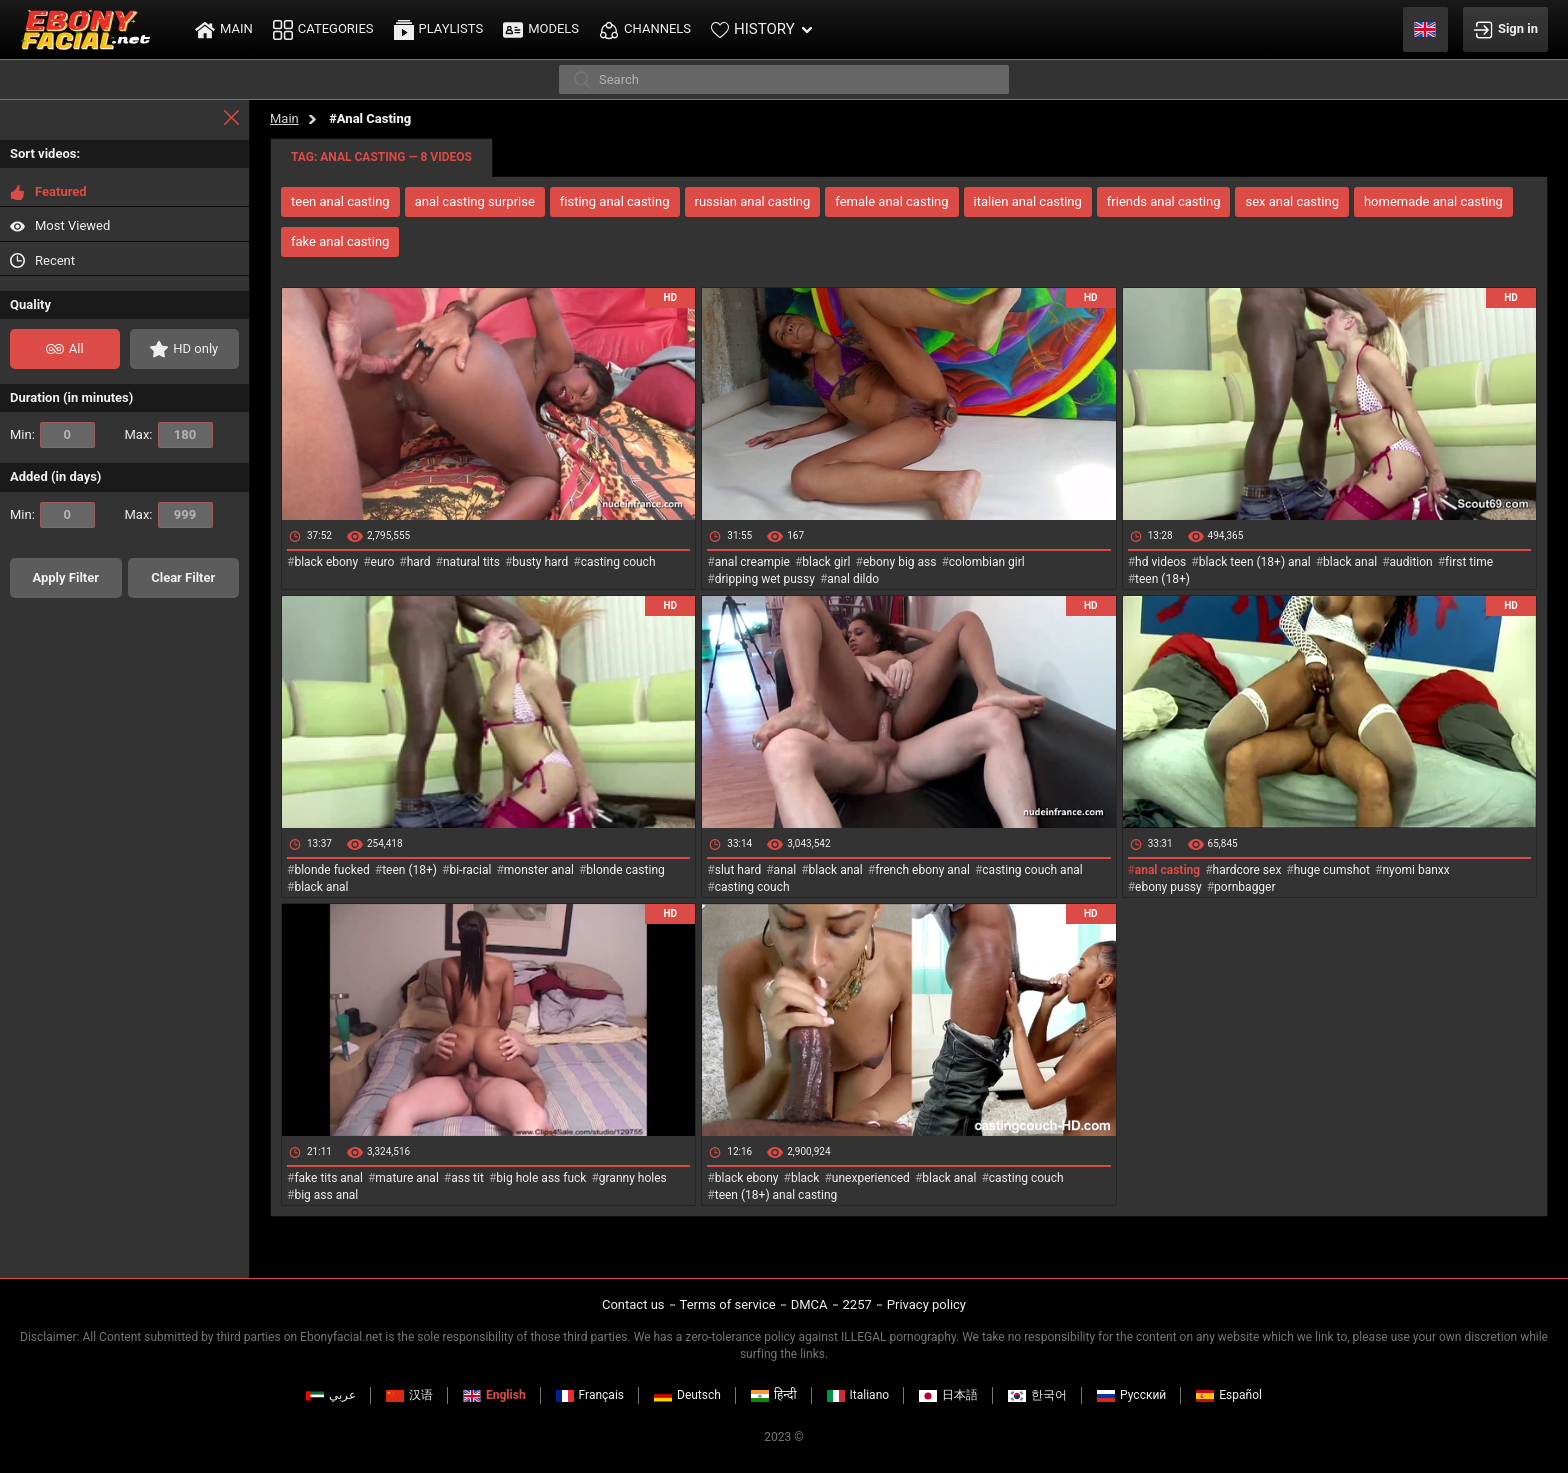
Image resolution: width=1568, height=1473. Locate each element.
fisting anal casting (615, 201)
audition (1411, 562)
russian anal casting (753, 201)
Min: (52, 435)
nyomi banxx (1415, 870)
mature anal (407, 1178)
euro (383, 562)
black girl (826, 562)
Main (284, 118)
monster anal (539, 870)
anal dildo (853, 579)
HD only (184, 349)
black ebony (326, 562)
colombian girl (987, 562)
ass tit (467, 1178)
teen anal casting (340, 201)
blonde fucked (331, 870)
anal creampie (752, 562)
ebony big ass (900, 562)
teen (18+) (1162, 579)
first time (1469, 562)
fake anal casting (340, 241)
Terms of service (728, 1304)
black (805, 1178)
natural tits (471, 562)
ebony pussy (1168, 887)
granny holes (633, 1178)
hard (419, 562)
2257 (857, 1304)
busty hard (540, 562)
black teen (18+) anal (1255, 562)
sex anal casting (1291, 201)
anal (785, 870)
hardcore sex (1247, 870)
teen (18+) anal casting (776, 1195)
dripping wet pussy (765, 579)
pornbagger (1244, 887)
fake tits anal (328, 1178)
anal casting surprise (475, 201)
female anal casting (891, 201)
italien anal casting (1028, 201)
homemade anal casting (1433, 201)
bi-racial (470, 870)
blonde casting (625, 870)
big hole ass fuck (541, 1178)
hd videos (1160, 562)
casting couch (618, 562)
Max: (169, 435)
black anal (1350, 562)
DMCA (809, 1304)
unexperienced (871, 1178)
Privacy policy (926, 1304)
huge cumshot (1332, 870)
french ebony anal (922, 870)
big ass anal (326, 1195)
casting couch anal (1032, 870)
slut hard (738, 870)
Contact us (633, 1304)
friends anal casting (1164, 201)
